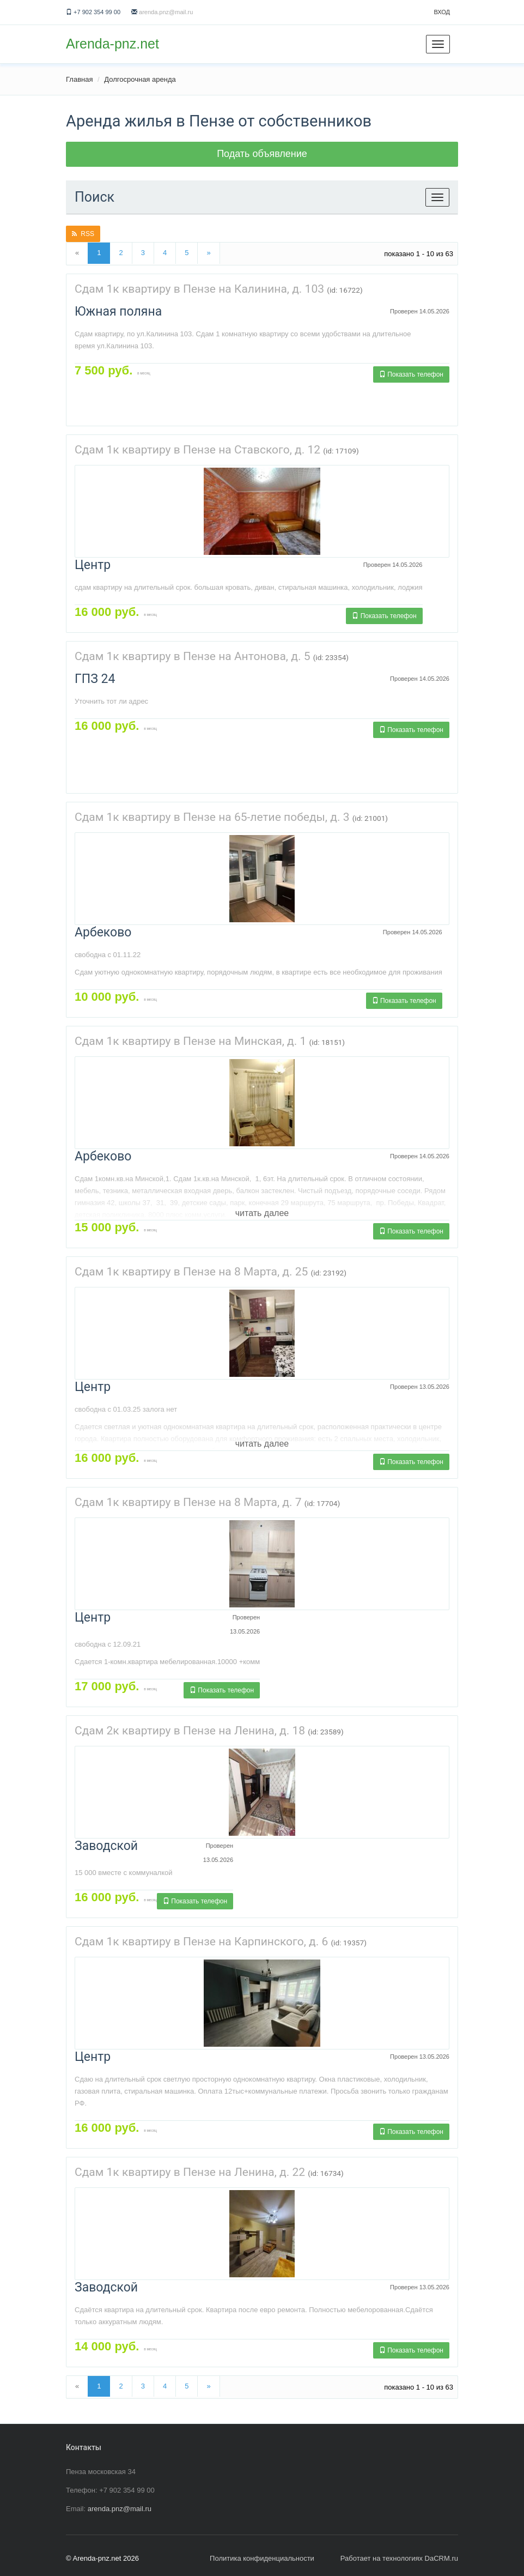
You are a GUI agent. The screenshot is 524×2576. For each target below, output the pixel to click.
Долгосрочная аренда (139, 79)
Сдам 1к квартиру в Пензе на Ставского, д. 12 (197, 449)
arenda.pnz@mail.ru (166, 12)
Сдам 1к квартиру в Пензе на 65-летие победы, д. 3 (212, 817)
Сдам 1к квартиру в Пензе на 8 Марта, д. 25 (191, 1271)
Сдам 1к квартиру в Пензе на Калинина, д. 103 (199, 288)
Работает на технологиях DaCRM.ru (399, 2558)
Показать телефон (411, 374)
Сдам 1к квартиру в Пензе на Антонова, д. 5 (192, 656)
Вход (442, 12)
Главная (79, 79)
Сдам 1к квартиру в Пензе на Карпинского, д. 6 (201, 1941)
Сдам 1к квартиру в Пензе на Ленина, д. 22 (190, 2172)
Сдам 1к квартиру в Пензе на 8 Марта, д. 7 (188, 1502)
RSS (83, 234)
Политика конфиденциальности (262, 2558)
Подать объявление (262, 153)
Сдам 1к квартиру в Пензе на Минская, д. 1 (190, 1041)
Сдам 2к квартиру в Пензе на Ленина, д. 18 (190, 1730)
